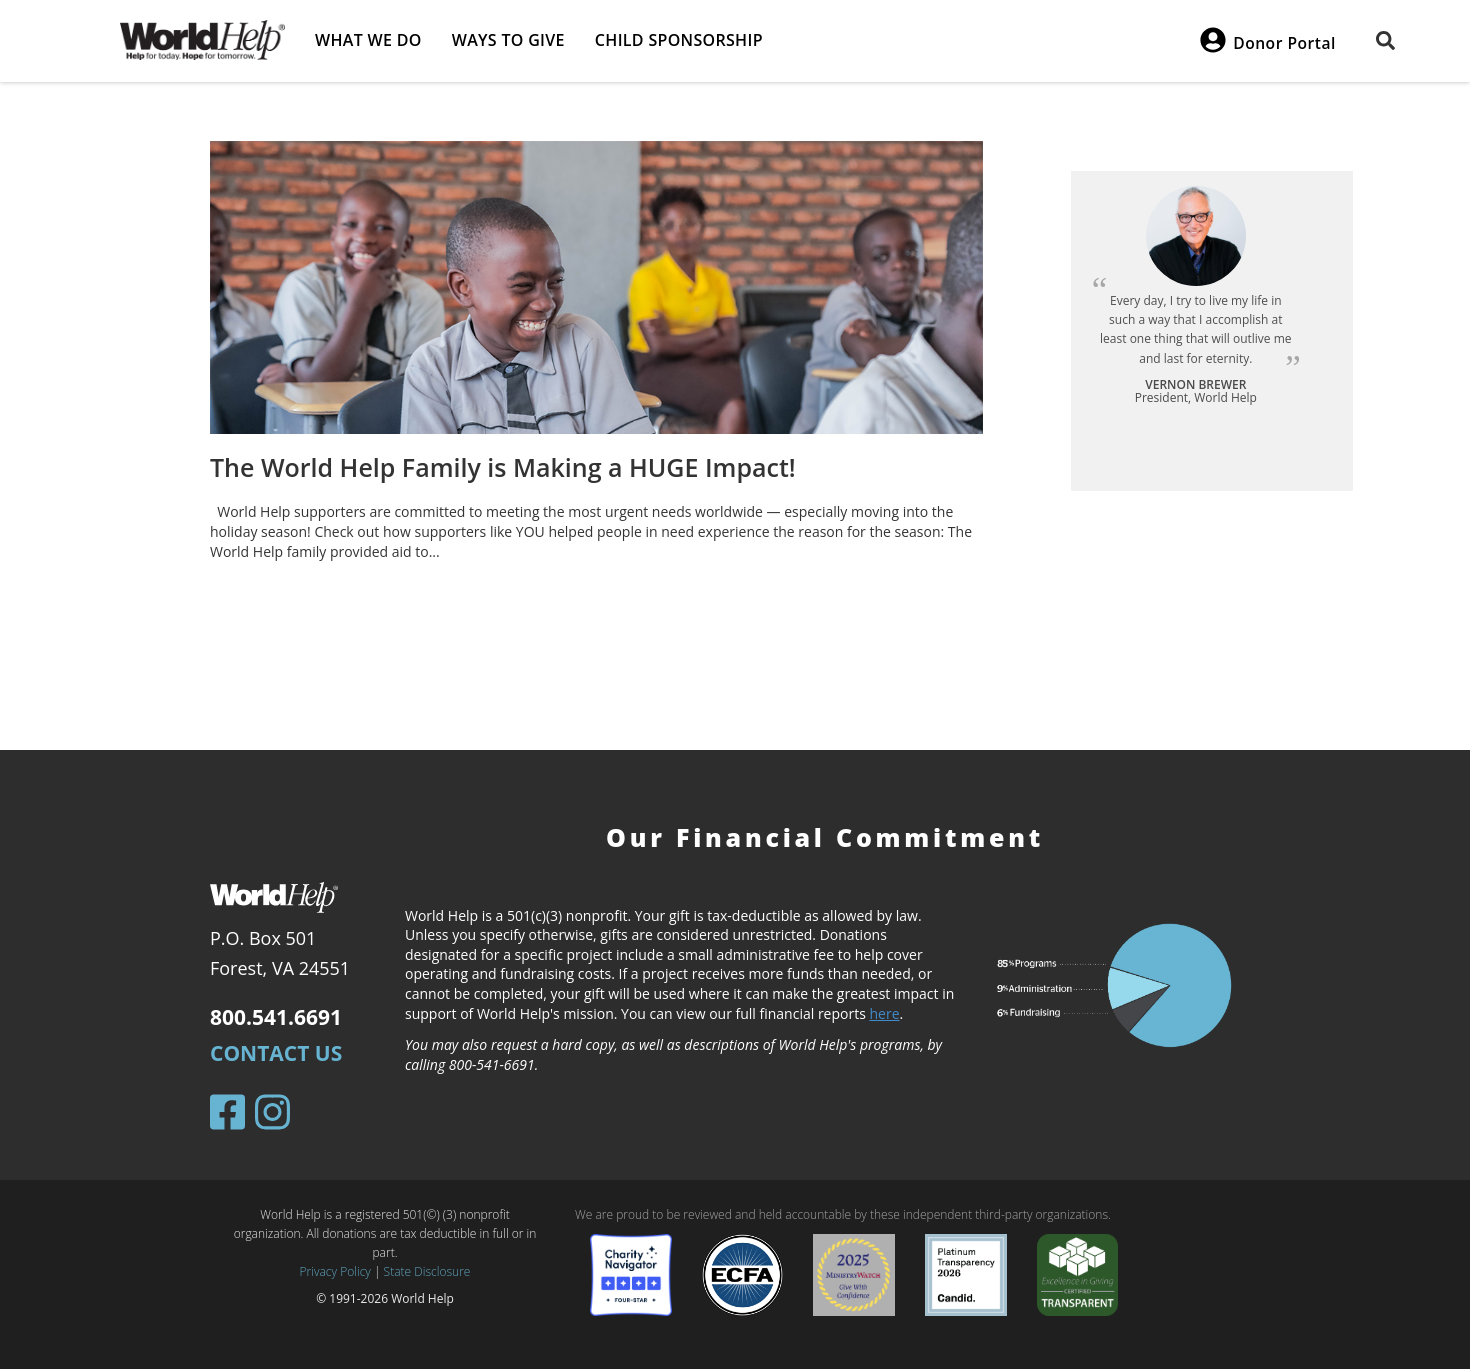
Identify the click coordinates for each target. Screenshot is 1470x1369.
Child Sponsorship (679, 40)
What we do (368, 40)
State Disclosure (427, 1271)
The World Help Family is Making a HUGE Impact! (503, 467)
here (885, 1013)
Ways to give (508, 40)
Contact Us (276, 1053)
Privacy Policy (335, 1271)
